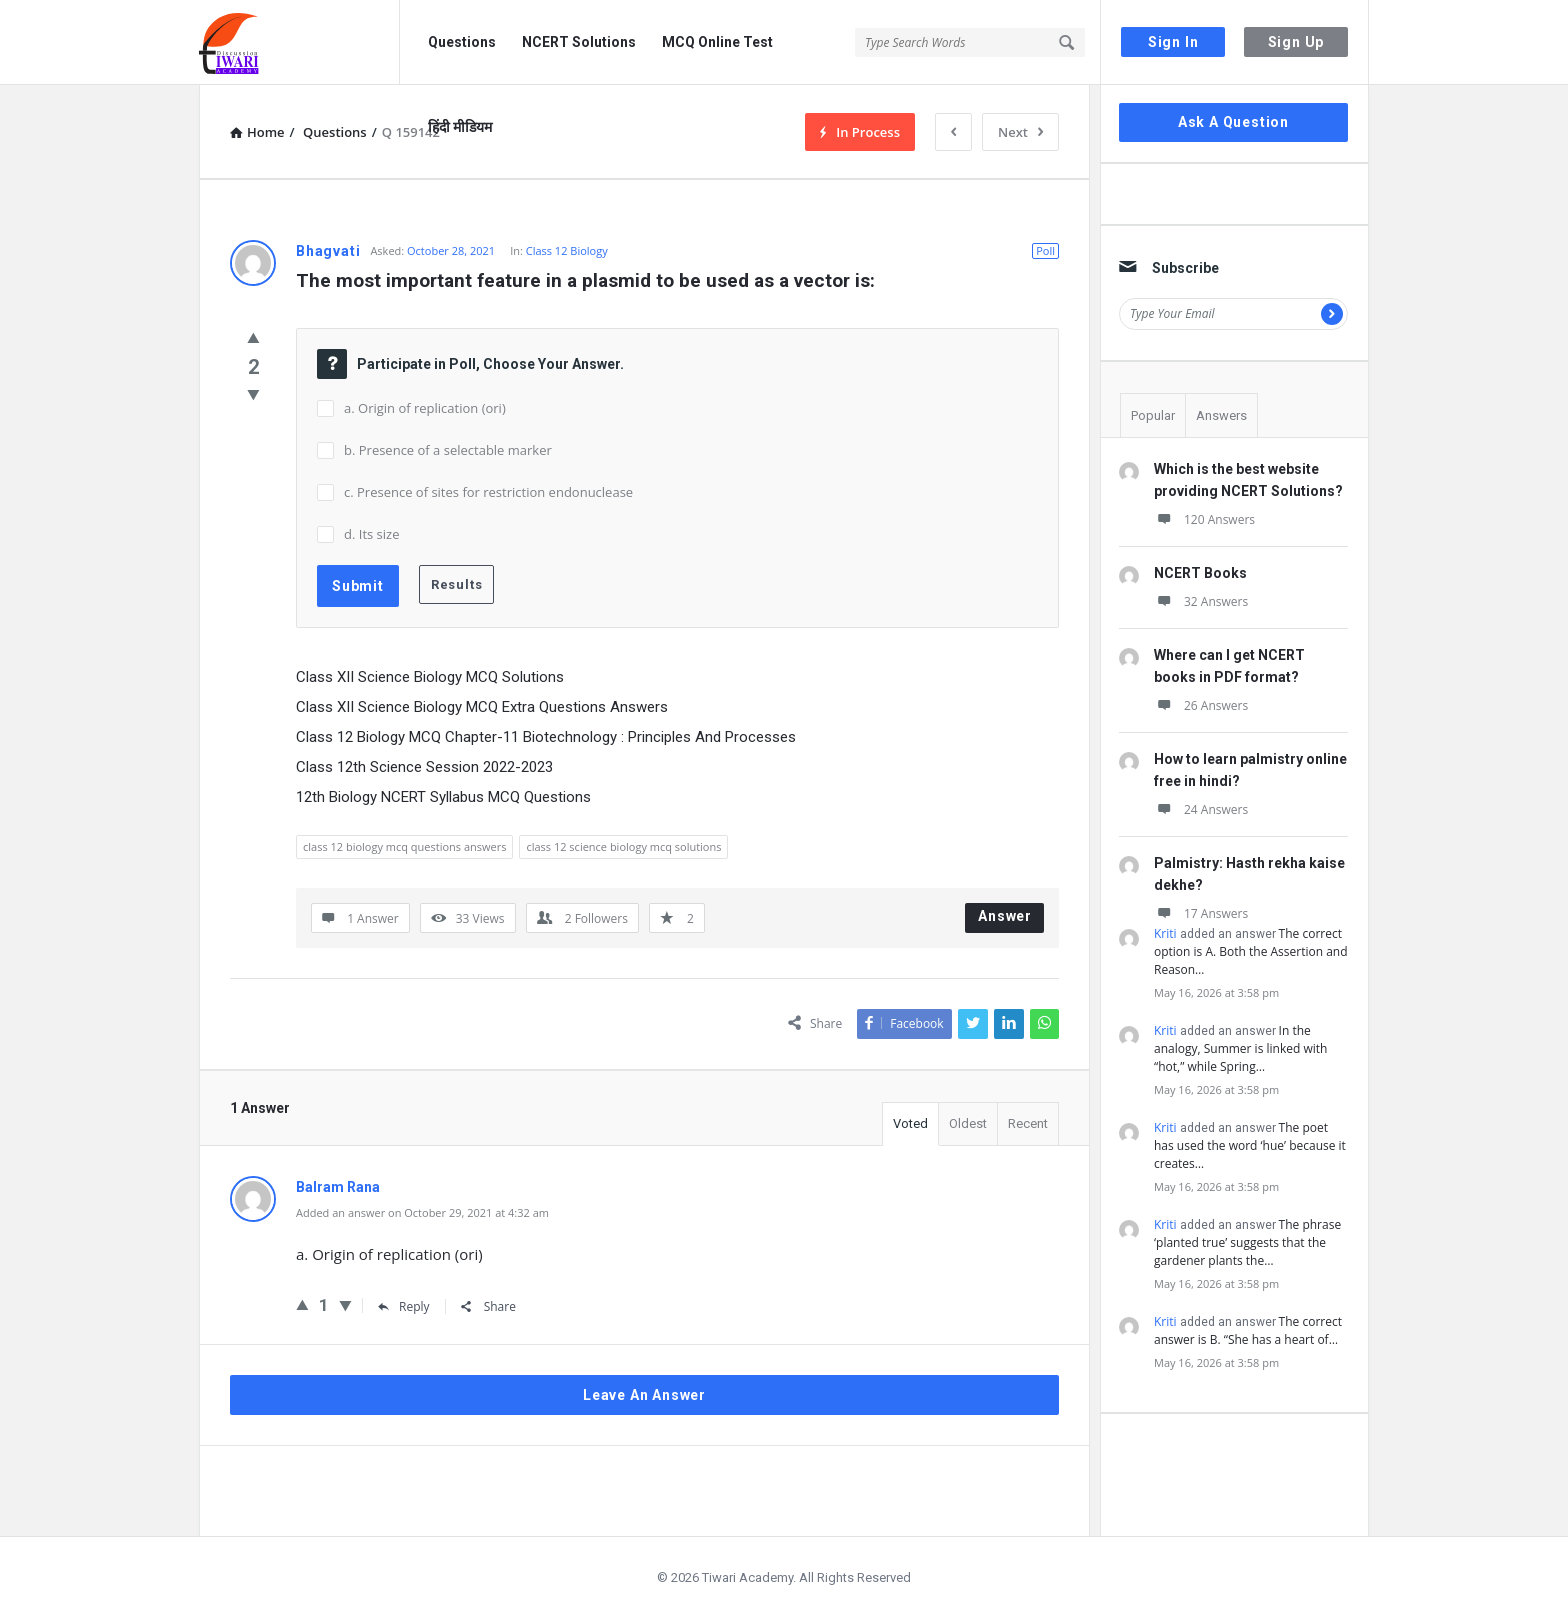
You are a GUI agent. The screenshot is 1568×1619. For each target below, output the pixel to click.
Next (1020, 132)
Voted (910, 1123)
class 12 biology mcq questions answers (404, 846)
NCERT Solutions (579, 42)
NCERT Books (1200, 573)
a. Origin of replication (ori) (425, 408)
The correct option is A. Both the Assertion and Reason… (1251, 951)
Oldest (968, 1123)
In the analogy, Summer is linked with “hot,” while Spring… (1240, 1048)
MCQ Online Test (717, 42)
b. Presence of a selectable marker (448, 450)
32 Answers (1201, 601)
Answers (1221, 415)
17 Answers (1201, 913)
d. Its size (371, 534)
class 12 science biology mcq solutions (623, 846)
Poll (1045, 250)
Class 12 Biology (567, 250)
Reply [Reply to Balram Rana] (404, 1306)
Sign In (1173, 42)
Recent (1028, 1123)
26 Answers (1201, 705)
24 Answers (1201, 809)
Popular (1153, 415)
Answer (1005, 916)
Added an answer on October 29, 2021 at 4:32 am (422, 1212)
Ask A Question (1233, 122)
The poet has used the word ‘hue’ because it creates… (1250, 1145)
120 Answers (1204, 519)
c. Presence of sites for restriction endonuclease (488, 492)
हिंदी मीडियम (460, 127)
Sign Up (1296, 42)
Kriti (1165, 933)
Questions (462, 42)
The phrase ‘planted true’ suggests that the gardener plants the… (1247, 1242)
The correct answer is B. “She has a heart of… (1248, 1330)
